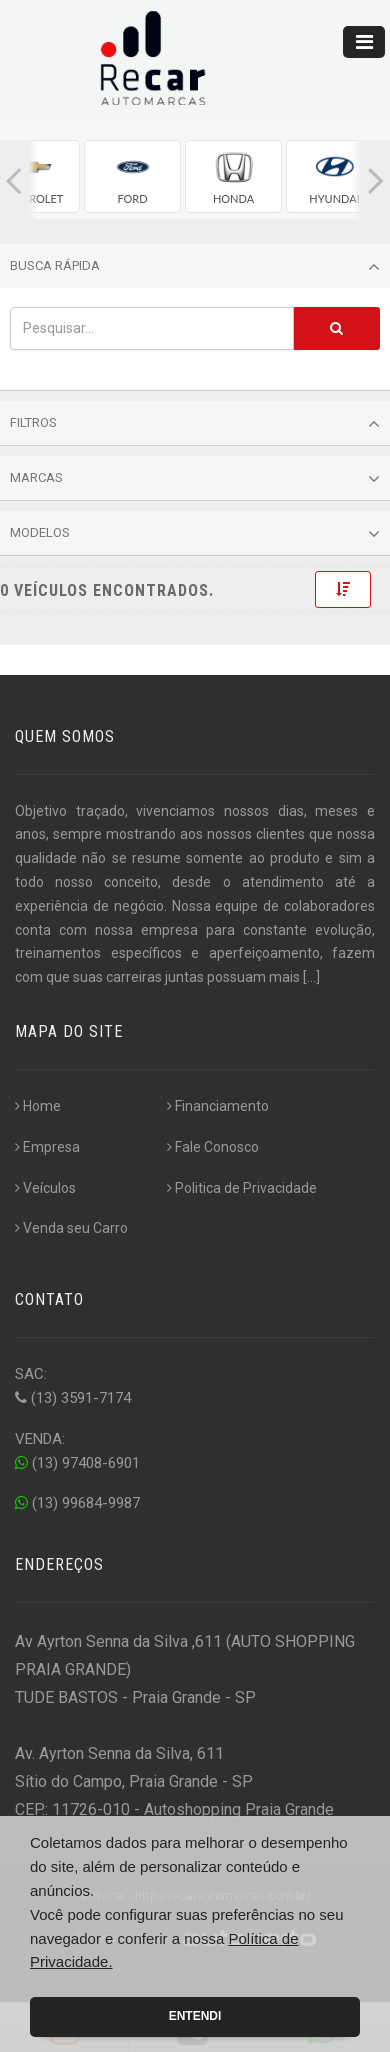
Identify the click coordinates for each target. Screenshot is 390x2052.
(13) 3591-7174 (73, 1398)
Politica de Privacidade (242, 1188)
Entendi (195, 2016)
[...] (311, 977)
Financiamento (218, 1106)
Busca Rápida (195, 267)
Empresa (47, 1147)
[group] (132, 176)
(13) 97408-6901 (77, 1463)
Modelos (195, 534)
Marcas (195, 479)
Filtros (195, 424)
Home (38, 1106)
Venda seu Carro (71, 1228)
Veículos (45, 1188)
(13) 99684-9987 (77, 1503)
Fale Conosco (213, 1147)
